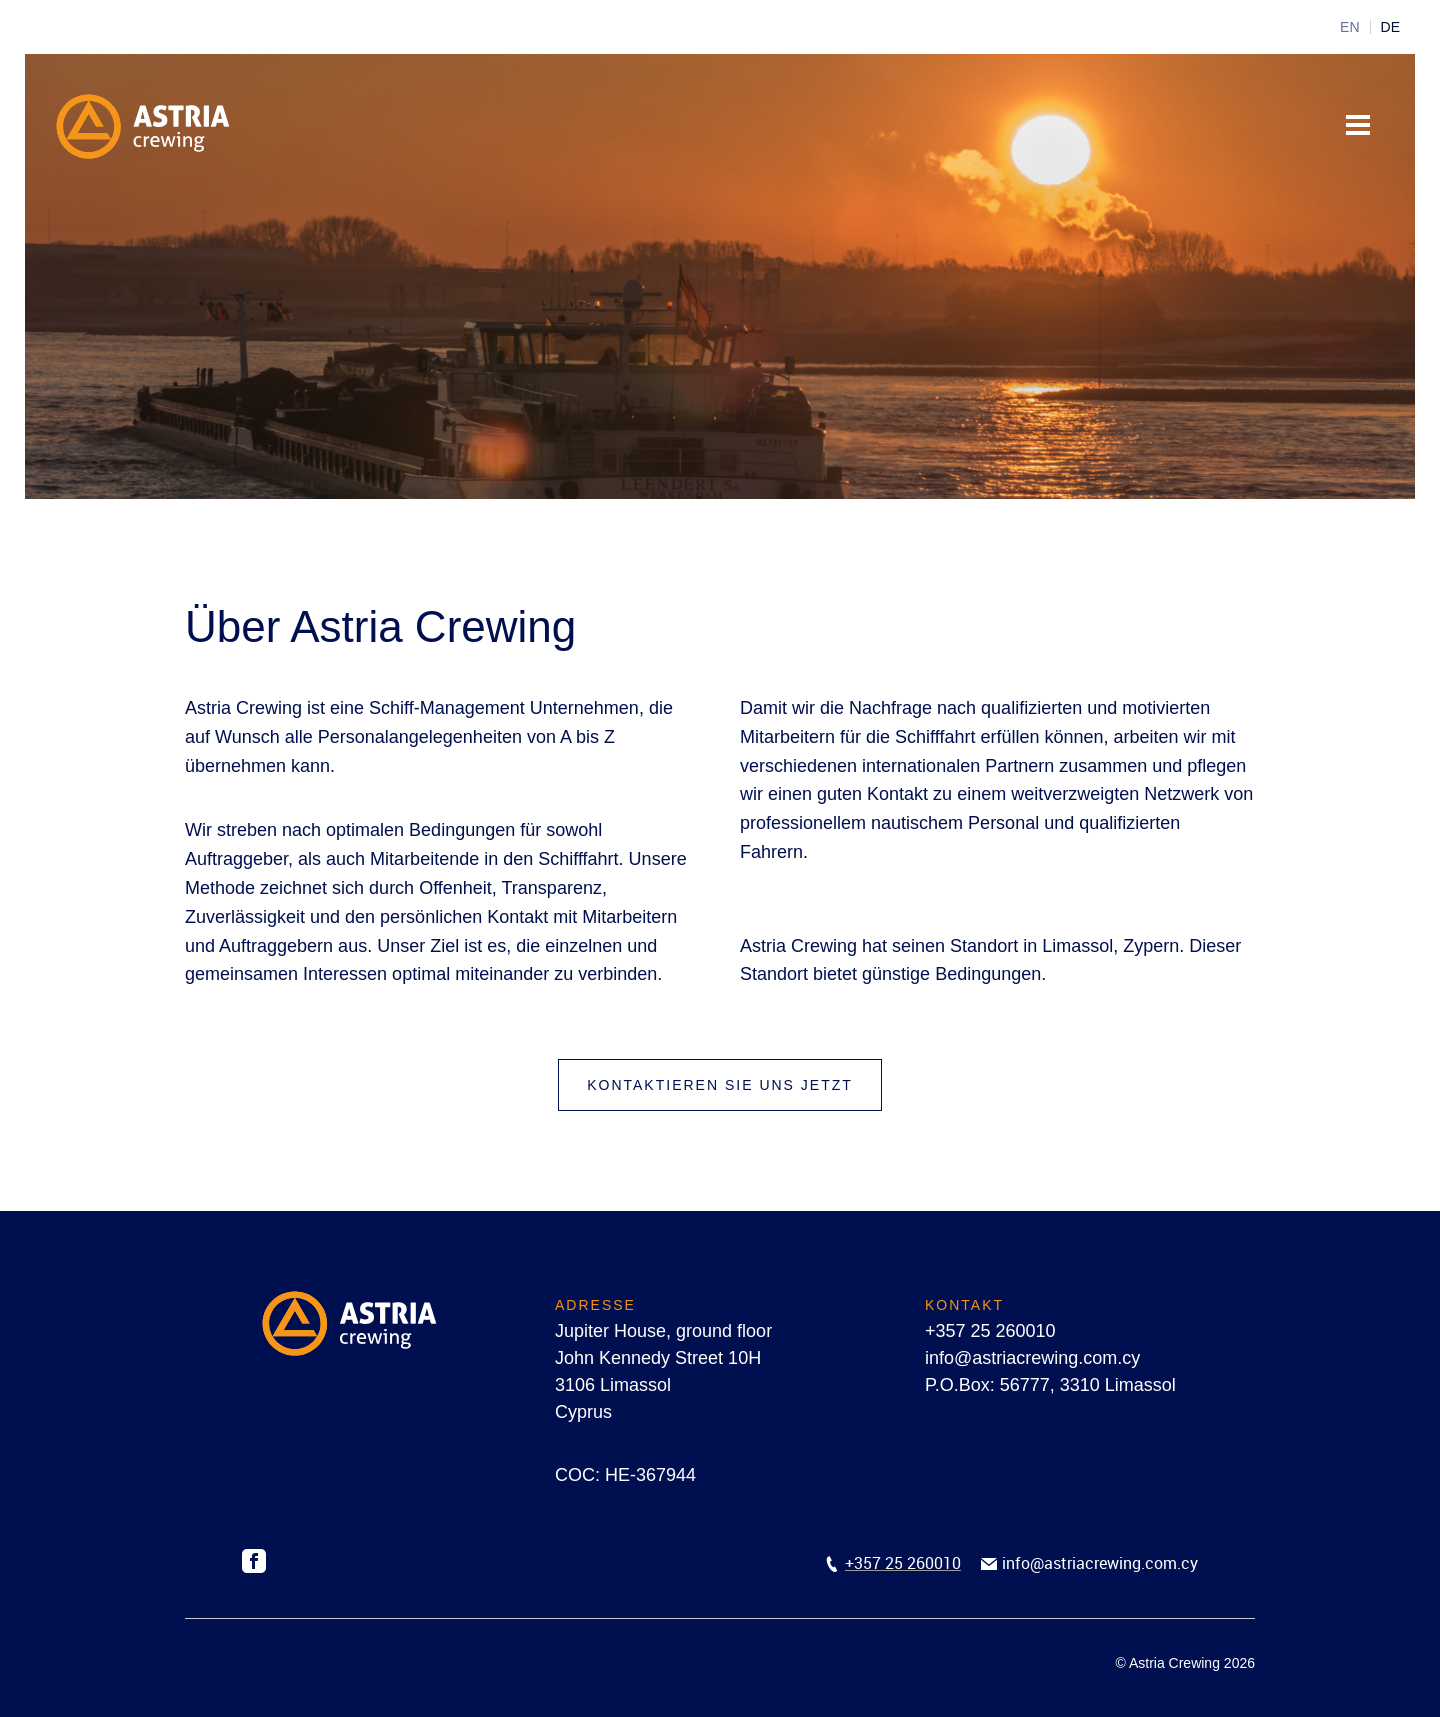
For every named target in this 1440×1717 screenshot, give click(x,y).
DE (1390, 27)
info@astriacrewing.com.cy (1032, 1358)
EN (1349, 27)
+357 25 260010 (990, 1331)
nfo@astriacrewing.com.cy (1102, 1563)
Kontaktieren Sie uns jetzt (720, 1085)
